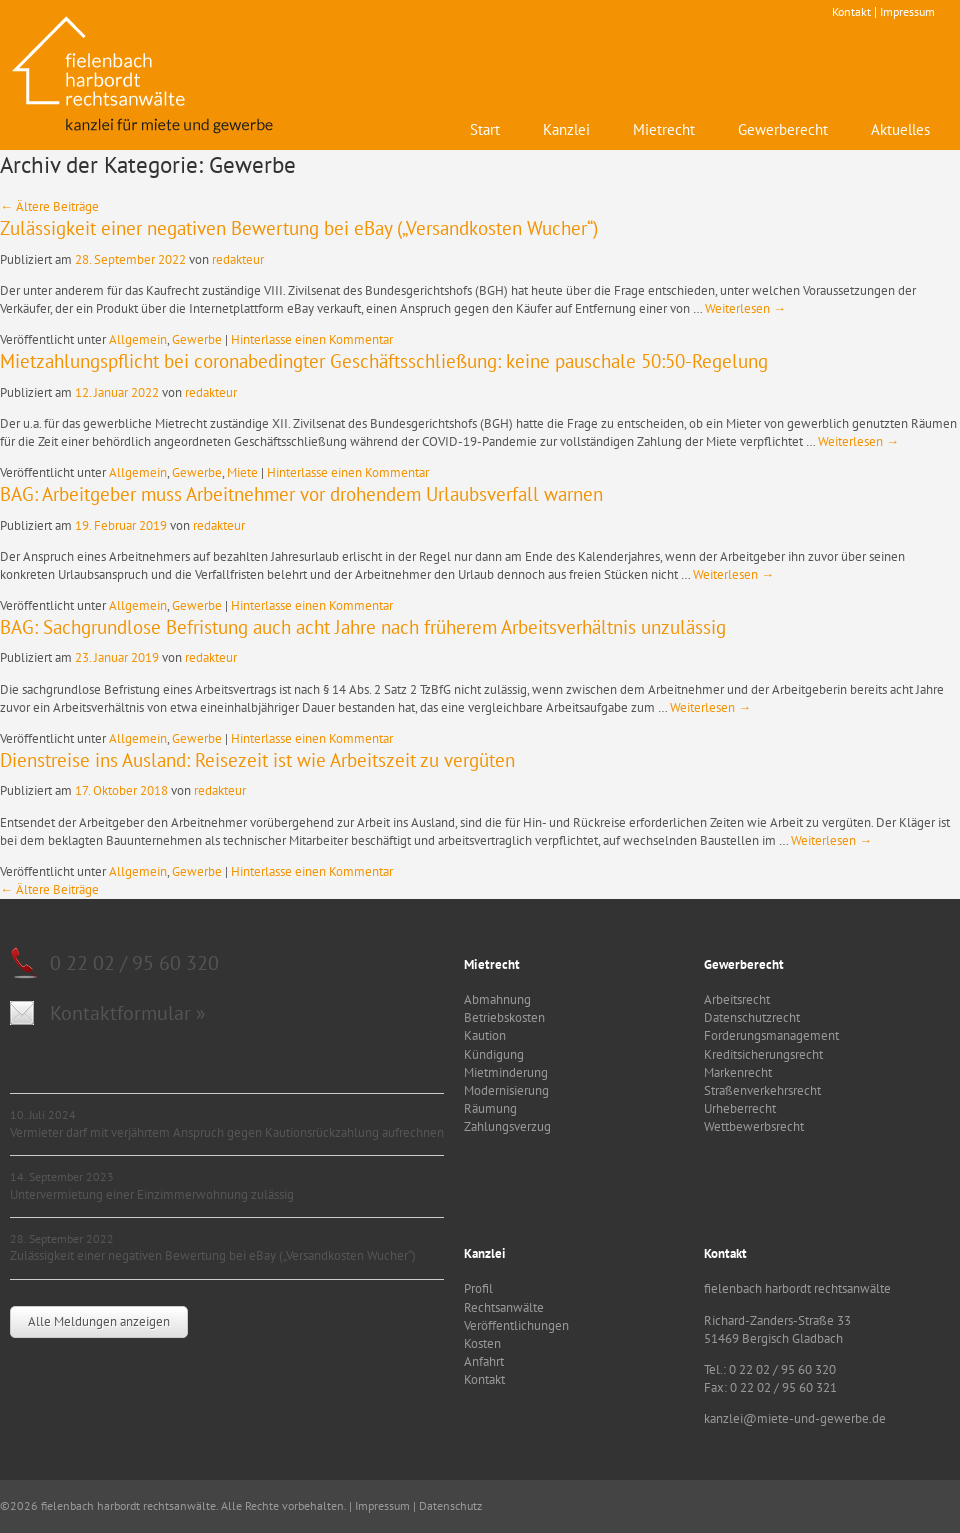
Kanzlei (566, 129)
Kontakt (851, 11)
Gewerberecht (783, 129)
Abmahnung (497, 999)
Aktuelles (900, 129)
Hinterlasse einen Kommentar (312, 339)
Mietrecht (664, 129)
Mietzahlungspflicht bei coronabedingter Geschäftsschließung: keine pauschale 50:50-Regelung (384, 361)
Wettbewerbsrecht (754, 1126)
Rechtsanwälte (504, 1307)
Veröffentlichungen (516, 1325)
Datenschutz (450, 1505)
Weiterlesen (745, 308)
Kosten (482, 1343)
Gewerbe (197, 339)
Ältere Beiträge (49, 206)
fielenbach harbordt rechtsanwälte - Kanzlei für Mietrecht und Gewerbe (145, 75)
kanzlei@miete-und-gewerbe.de (795, 1418)
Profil (478, 1288)
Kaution (485, 1035)
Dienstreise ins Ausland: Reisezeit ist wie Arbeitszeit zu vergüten (257, 760)
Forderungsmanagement (771, 1035)
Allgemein (138, 339)
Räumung (490, 1108)
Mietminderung (506, 1072)
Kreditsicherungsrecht (763, 1054)
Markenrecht (738, 1072)
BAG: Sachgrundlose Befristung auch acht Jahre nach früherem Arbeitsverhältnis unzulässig (363, 627)
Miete (242, 472)
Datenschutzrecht (752, 1017)
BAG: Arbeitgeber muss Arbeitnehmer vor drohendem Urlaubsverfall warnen (301, 494)
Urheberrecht (740, 1108)
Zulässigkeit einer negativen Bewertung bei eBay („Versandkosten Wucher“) (299, 228)
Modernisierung (506, 1090)
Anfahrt (484, 1361)
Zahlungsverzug (507, 1126)
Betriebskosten (504, 1017)
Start (485, 129)
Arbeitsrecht (737, 999)
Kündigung (494, 1054)
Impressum (907, 11)
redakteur (238, 259)
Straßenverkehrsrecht (762, 1090)
